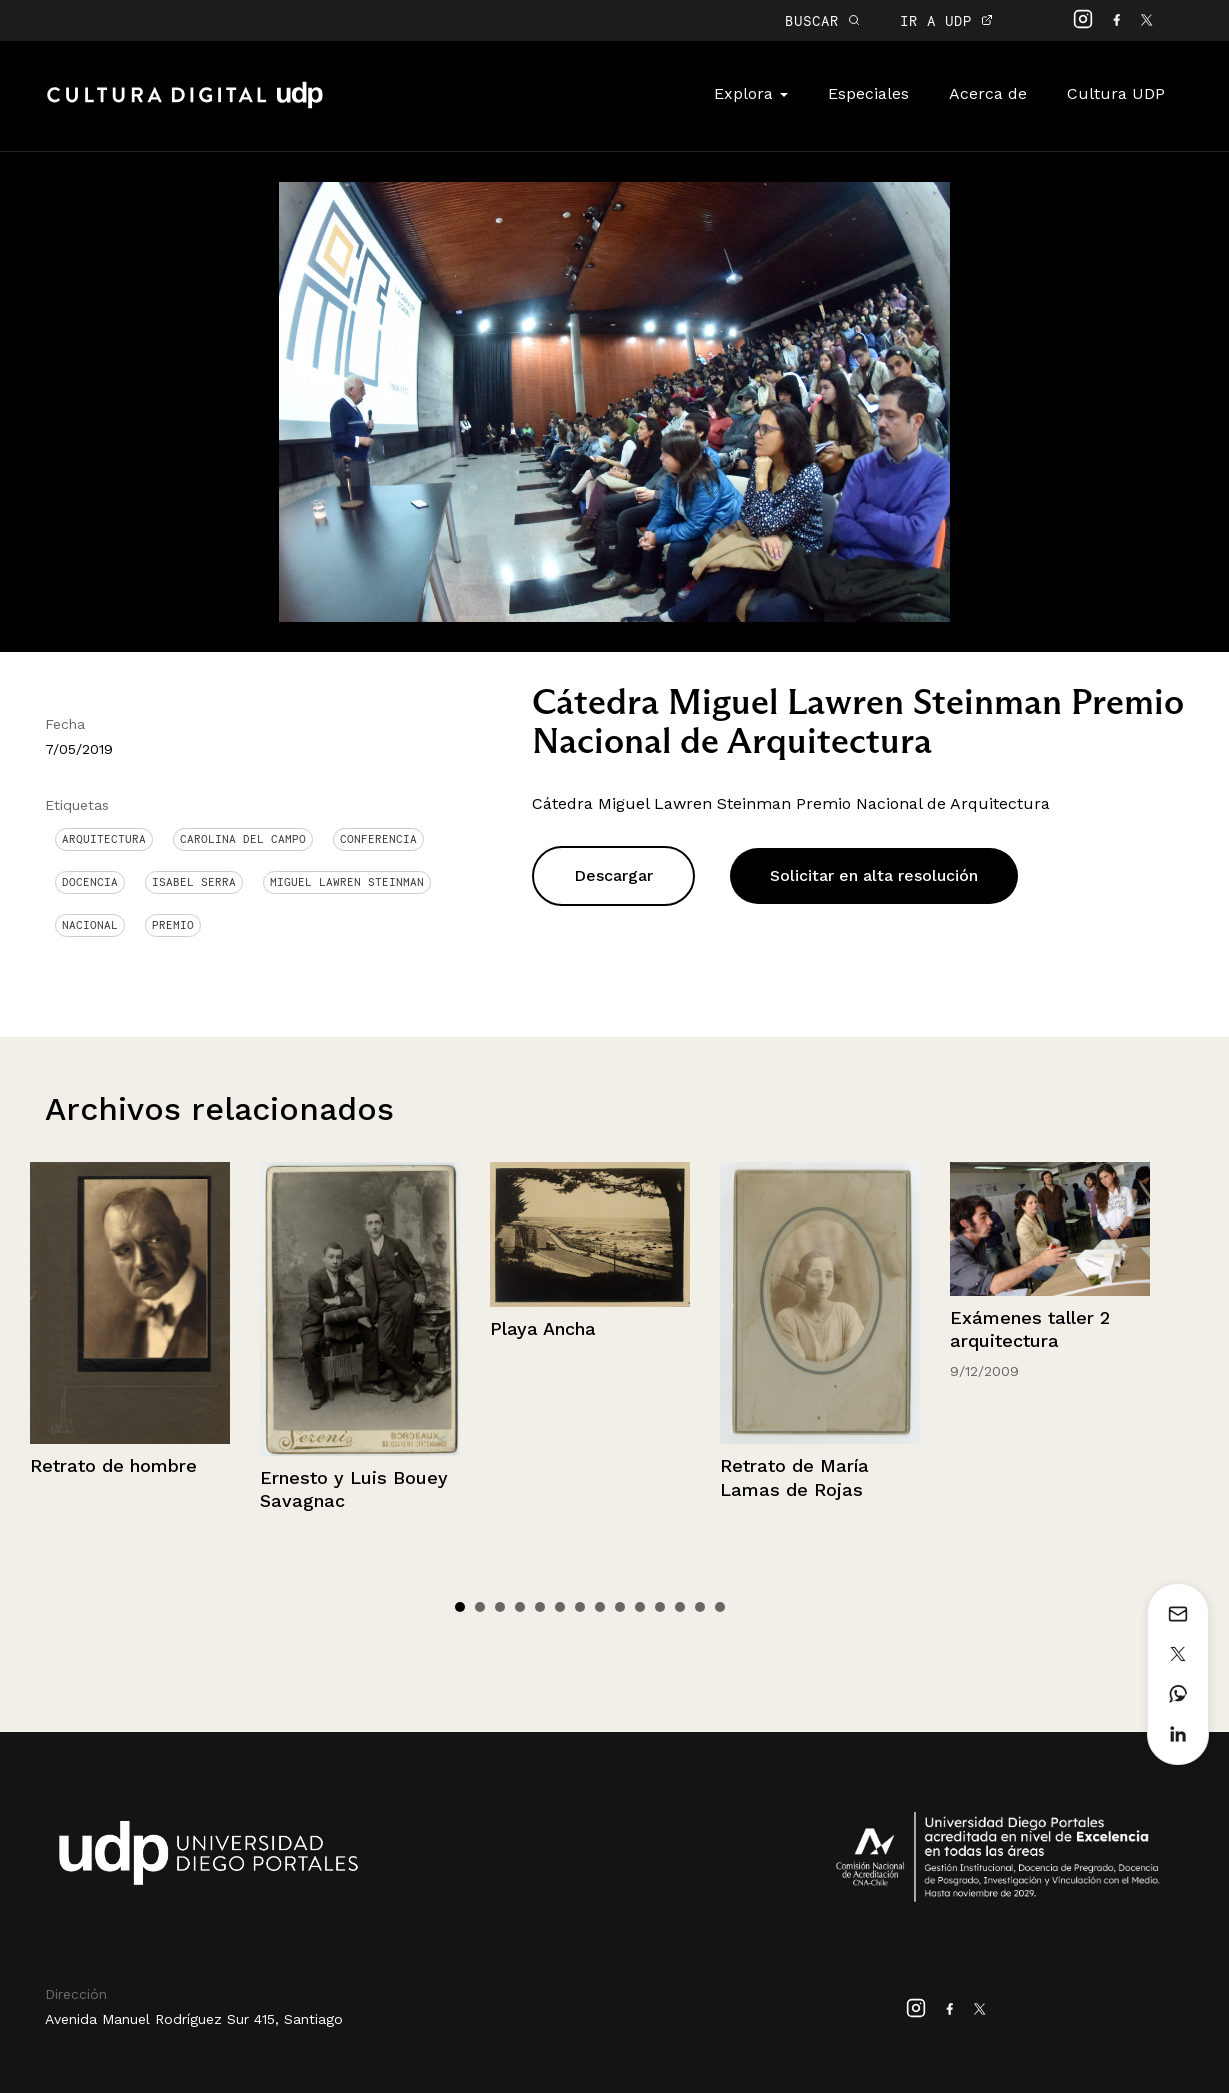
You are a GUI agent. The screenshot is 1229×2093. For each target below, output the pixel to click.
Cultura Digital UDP (185, 106)
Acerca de (988, 93)
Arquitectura (104, 839)
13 (700, 1607)
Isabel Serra (194, 882)
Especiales (868, 93)
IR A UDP (946, 20)
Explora (751, 93)
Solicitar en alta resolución (874, 875)
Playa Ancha (543, 1328)
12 (680, 1607)
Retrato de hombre (113, 1465)
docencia (90, 882)
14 (720, 1607)
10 (640, 1607)
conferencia (378, 839)
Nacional (90, 925)
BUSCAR (822, 20)
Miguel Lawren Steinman (347, 882)
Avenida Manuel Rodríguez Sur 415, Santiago (194, 2019)
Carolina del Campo (243, 839)
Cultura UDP (1116, 93)
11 (660, 1607)
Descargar (613, 875)
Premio (173, 925)
